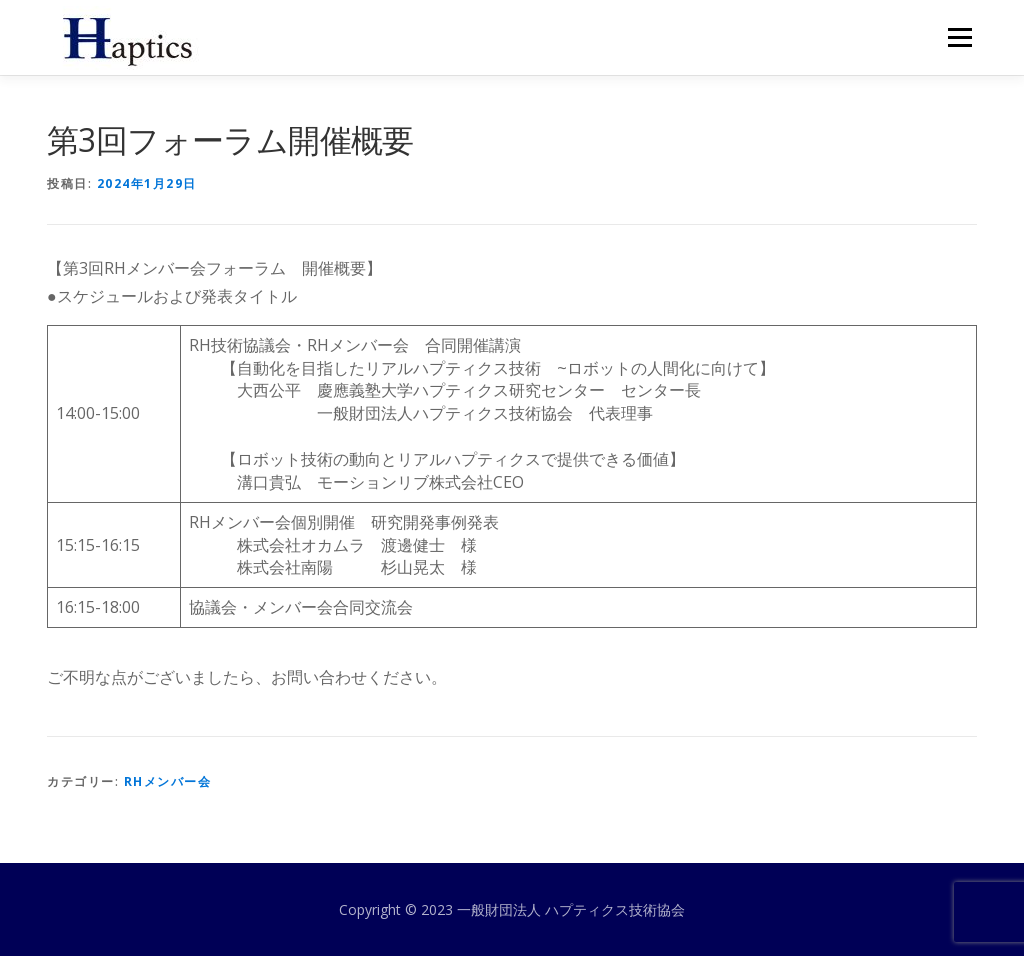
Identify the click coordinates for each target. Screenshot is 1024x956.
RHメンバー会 (168, 781)
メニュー (959, 37)
